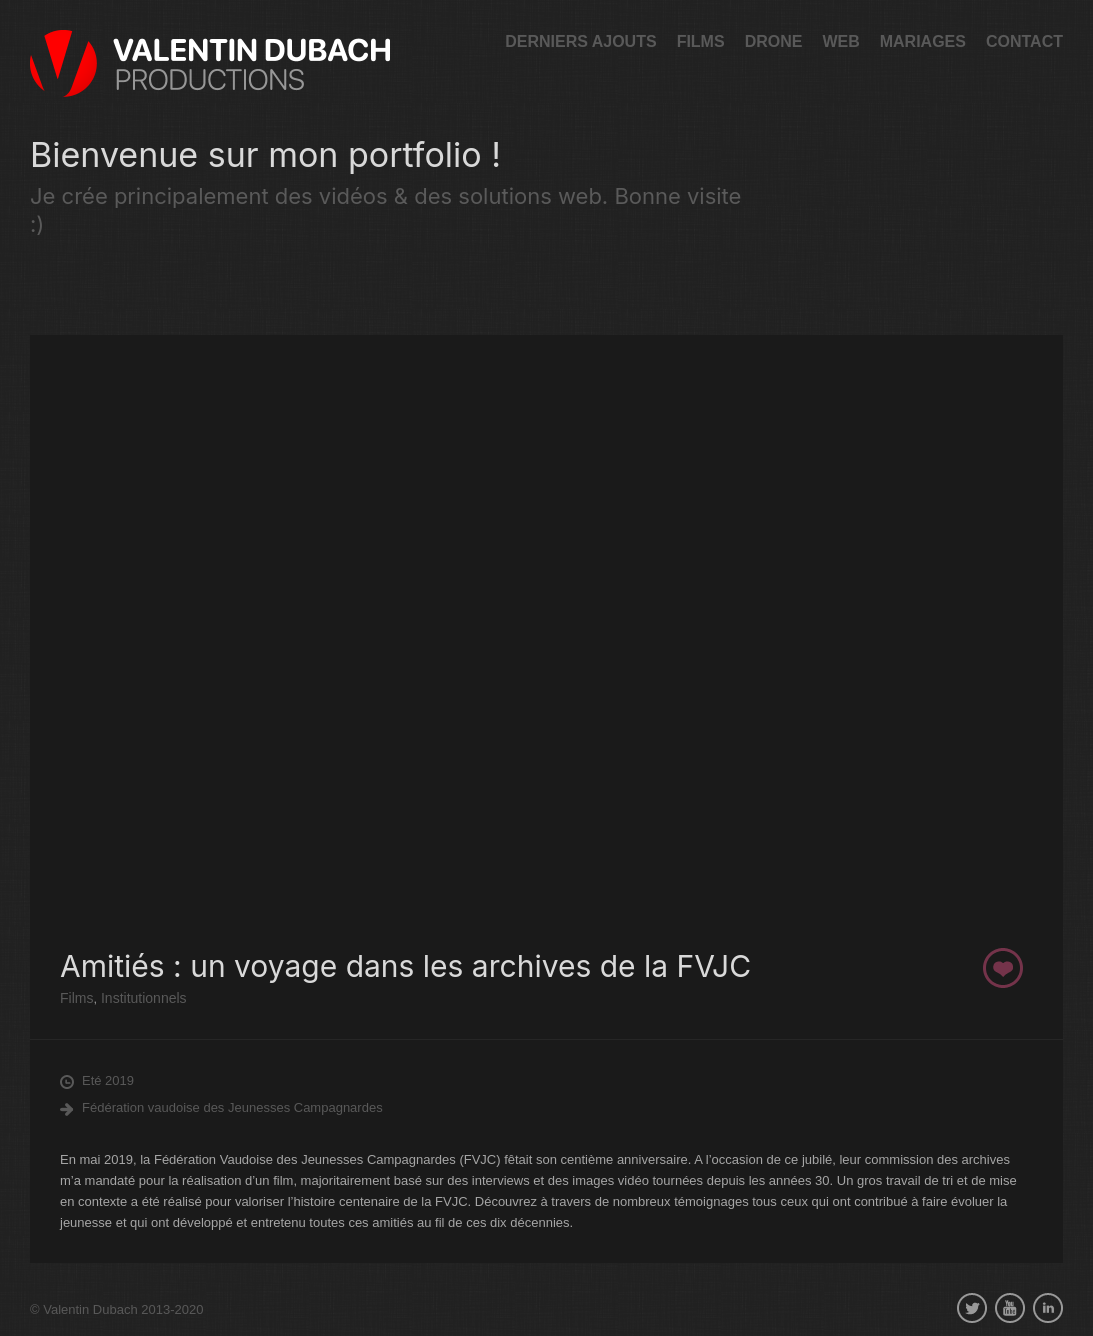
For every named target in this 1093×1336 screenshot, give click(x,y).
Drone (774, 41)
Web (840, 41)
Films (701, 41)
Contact (1024, 41)
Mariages (923, 41)
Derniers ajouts (580, 41)
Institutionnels (142, 998)
